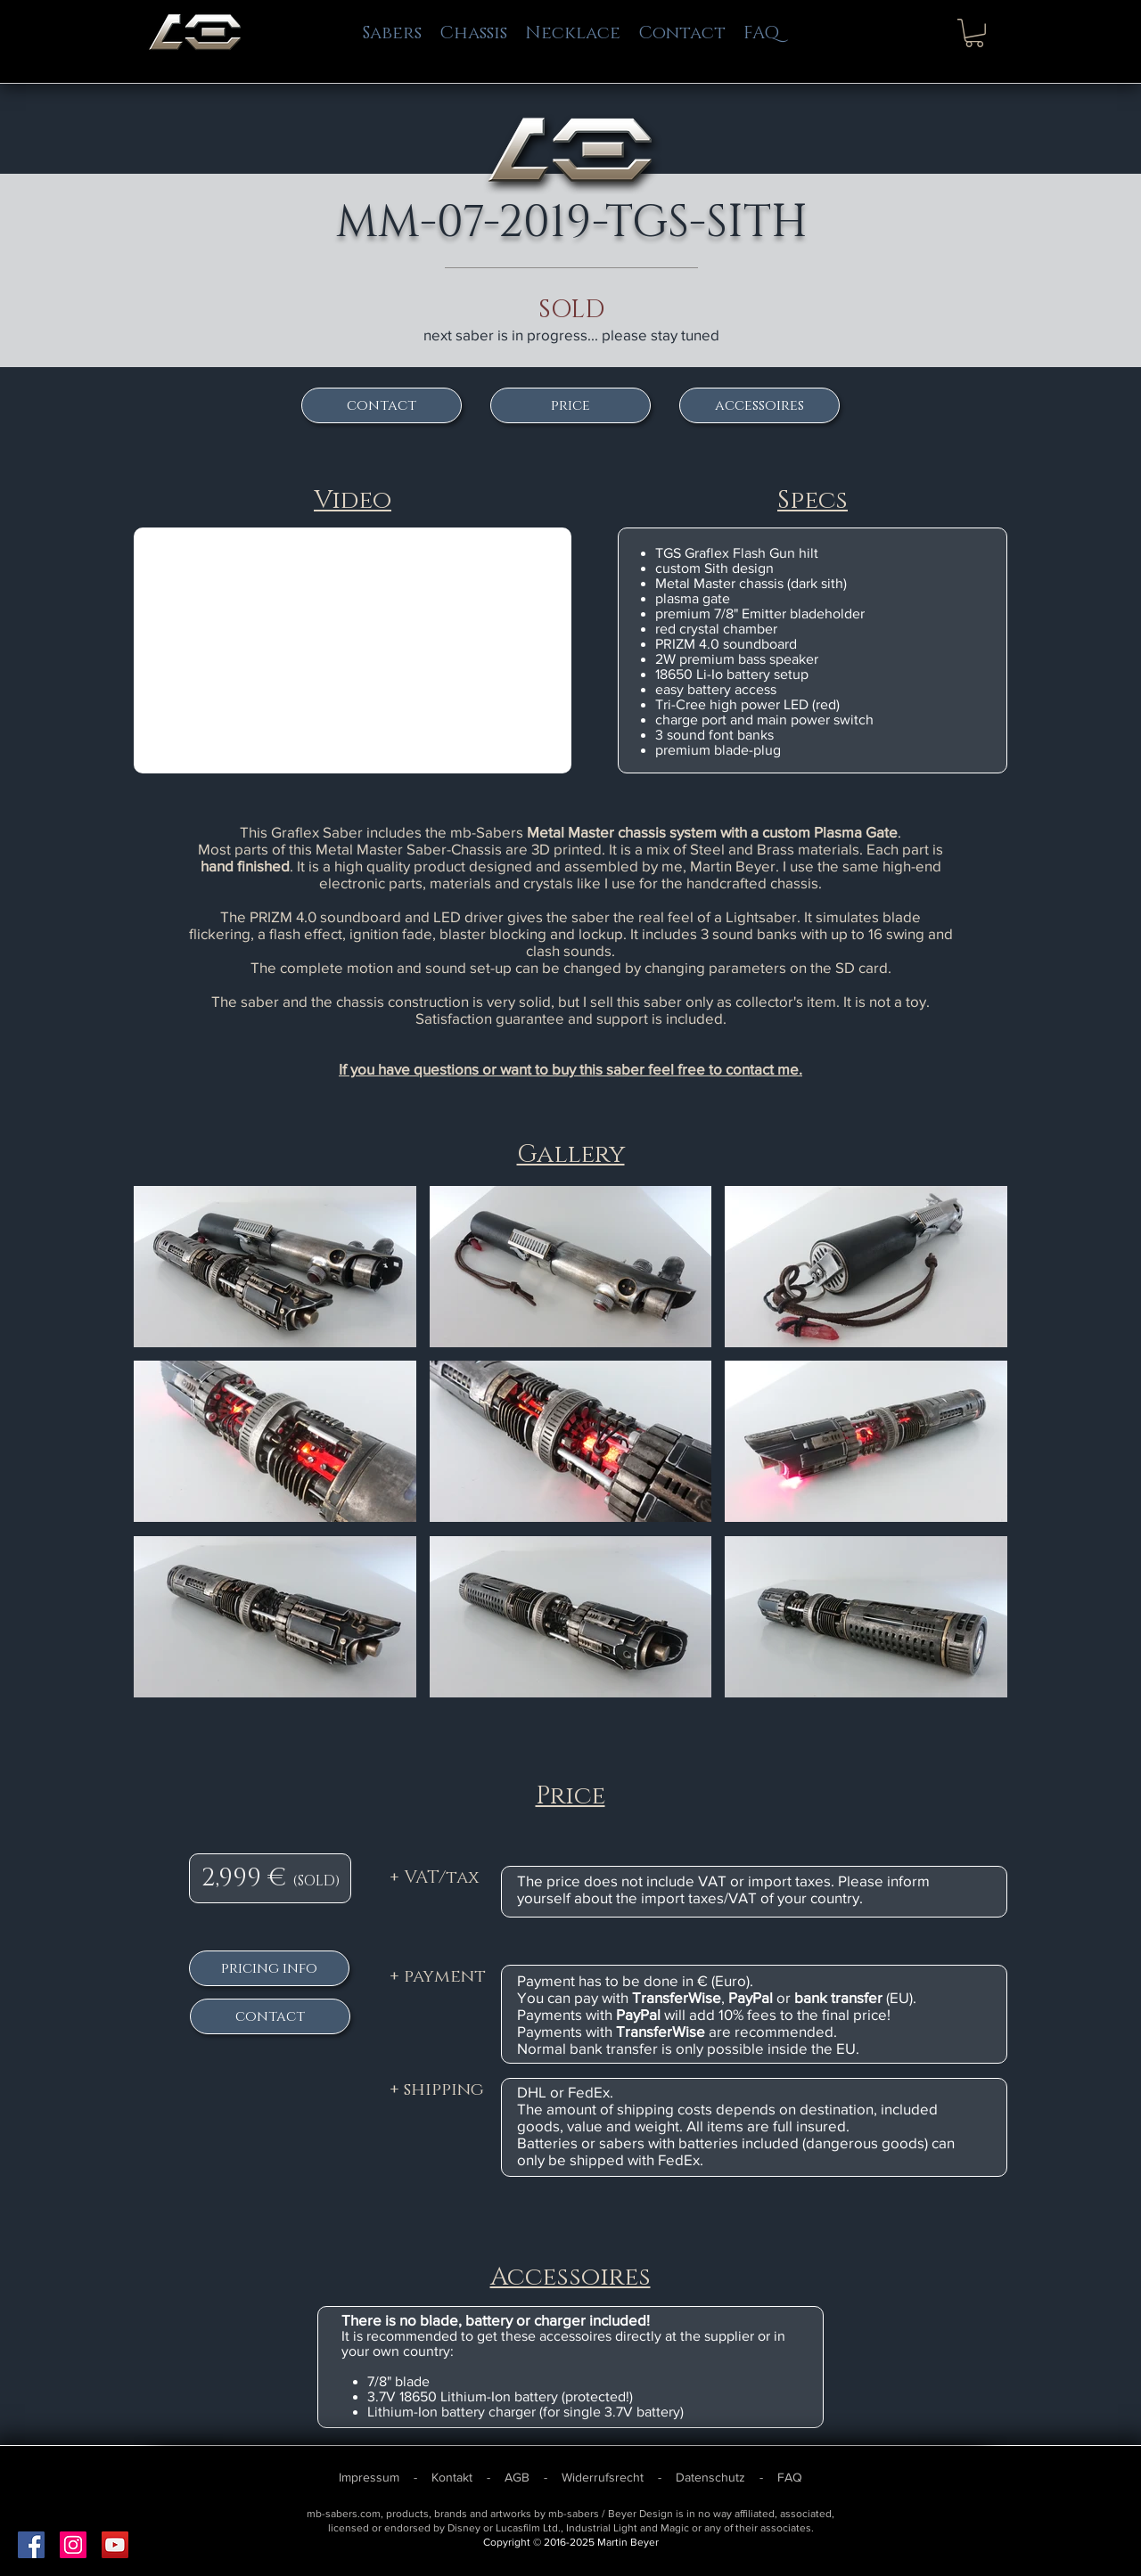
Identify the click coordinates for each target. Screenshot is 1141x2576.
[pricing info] (269, 1968)
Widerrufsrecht (603, 2477)
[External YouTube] (352, 650)
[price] (570, 405)
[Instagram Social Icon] (73, 2544)
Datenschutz (710, 2477)
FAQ (789, 2477)
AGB (519, 2477)
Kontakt (453, 2477)
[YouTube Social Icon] (115, 2544)
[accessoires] (759, 405)
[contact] (381, 405)
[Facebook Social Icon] (31, 2544)
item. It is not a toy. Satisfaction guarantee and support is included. (673, 1009)
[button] (974, 33)
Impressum (371, 2477)
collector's (769, 1001)
